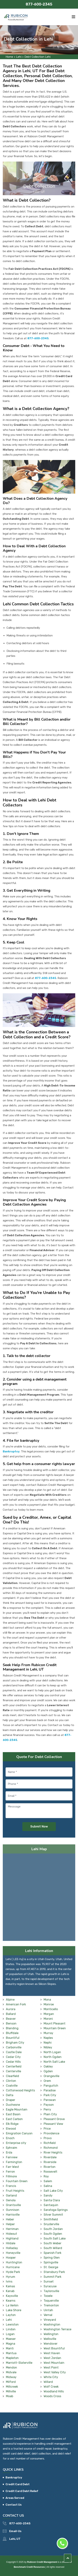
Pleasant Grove (54, 2119)
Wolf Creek (51, 2386)
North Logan (52, 2052)
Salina (48, 2186)
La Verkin (12, 2305)
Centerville (13, 2071)
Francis (11, 2186)
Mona (47, 1999)
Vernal (48, 2315)
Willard (48, 2382)
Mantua (11, 2353)
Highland (12, 2238)
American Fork (16, 2004)
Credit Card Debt (18, 2484)
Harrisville (13, 2214)
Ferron (10, 2171)
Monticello (51, 2009)
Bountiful (12, 2038)
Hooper (11, 2257)
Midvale (11, 2372)
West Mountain (54, 2362)
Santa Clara (52, 2200)
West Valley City (55, 2372)
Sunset (49, 2281)
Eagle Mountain (16, 2109)
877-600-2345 (39, 4)
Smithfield (51, 2219)
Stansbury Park (54, 2272)
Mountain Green (55, 2028)
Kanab (10, 2291)
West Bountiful (54, 2348)
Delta (9, 2095)
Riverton (49, 2167)
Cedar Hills (13, 2061)
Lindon (11, 2329)
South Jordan (53, 2229)
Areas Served (15, 2498)
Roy (46, 2176)
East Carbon (14, 2119)
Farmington (14, 2162)
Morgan (49, 2014)
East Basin (13, 2114)
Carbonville (13, 2047)
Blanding (12, 2028)
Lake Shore (13, 2310)
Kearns (10, 2300)
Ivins (9, 2281)
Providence (51, 2133)
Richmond (51, 2147)
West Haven (52, 2353)
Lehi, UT (15, 2539)
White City (51, 2377)
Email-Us (15, 2531)
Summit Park (52, 2276)
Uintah (48, 2310)
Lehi (18, 56)
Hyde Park (13, 2272)
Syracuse (50, 2286)
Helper (10, 2224)
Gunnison (12, 2210)
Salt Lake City (53, 2190)
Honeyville (13, 2253)
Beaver (11, 2018)
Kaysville (12, 2296)
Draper (10, 2100)
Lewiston (12, 2324)
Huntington (14, 2262)
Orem (47, 2081)
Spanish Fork (52, 2253)
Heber (10, 2219)
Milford (11, 2382)
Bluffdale (12, 2033)
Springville (51, 2262)
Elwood (11, 2128)
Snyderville (51, 2224)
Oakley (48, 2066)
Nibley (48, 2047)
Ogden (48, 2071)
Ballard (11, 2014)
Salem (48, 2181)
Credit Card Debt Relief (22, 2491)
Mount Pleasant (54, 2023)
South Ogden (53, 2233)
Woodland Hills (54, 2391)
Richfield (50, 2143)
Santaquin (51, 2205)
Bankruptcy (14, 2477)
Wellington (51, 2334)
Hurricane (13, 2267)
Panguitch (51, 2085)
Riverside (50, 2162)
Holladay (12, 2248)
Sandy (48, 2195)
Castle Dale (14, 2052)
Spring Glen (52, 2257)
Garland (11, 2195)
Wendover (50, 2343)
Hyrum (10, 2276)
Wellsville (50, 2339)
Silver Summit (53, 2214)
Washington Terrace (57, 2329)
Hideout (11, 2233)
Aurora (10, 2009)
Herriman (12, 2229)
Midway (11, 2377)
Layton (11, 2315)
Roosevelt (50, 2171)
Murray (48, 2033)
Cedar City (13, 2057)
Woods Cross (52, 2396)
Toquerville (51, 2300)
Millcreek (12, 2386)
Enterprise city (16, 2143)
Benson (11, 2023)
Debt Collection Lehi (37, 56)
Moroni (48, 2018)
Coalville (12, 2085)
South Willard (53, 2248)
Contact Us (14, 2504)
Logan (10, 2334)
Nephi (48, 2042)
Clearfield (12, 2076)
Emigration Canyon (19, 2133)
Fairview (12, 2157)
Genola (11, 2200)
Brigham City (15, 2042)
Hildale (10, 2243)
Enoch (10, 2138)
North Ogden (53, 2057)
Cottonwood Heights (20, 2090)
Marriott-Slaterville (19, 2362)
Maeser (11, 2339)
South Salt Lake (55, 2238)
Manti (10, 2348)
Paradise (50, 2090)
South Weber (52, 2243)
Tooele (48, 2296)
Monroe (49, 2004)
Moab (9, 2396)
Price (47, 2128)
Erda (9, 2152)
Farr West (12, 2167)
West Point (51, 2367)
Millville (11, 2391)
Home (9, 56)
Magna (10, 2343)
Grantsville (13, 2205)
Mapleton (12, 2358)
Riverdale (50, 2157)
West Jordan (52, 2358)
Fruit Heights (15, 2190)
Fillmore (11, 2176)
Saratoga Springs (56, 2210)
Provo (48, 2138)
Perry (47, 2109)
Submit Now (39, 1826)
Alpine (10, 1999)
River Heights (53, 2152)
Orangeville (51, 2076)
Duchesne (13, 2104)
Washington (52, 2324)
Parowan (50, 2100)
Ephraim (11, 2147)
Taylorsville (51, 2291)
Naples (48, 2038)
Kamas (10, 2286)
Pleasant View (53, 2124)
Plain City (50, 2114)
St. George (51, 2267)
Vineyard (50, 2319)
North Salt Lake (54, 2061)
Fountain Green (17, 2181)
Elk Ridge (12, 2124)
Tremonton (51, 2305)
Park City (50, 2095)
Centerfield (13, 2066)
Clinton (11, 2081)
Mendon (11, 2367)
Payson (49, 2104)
